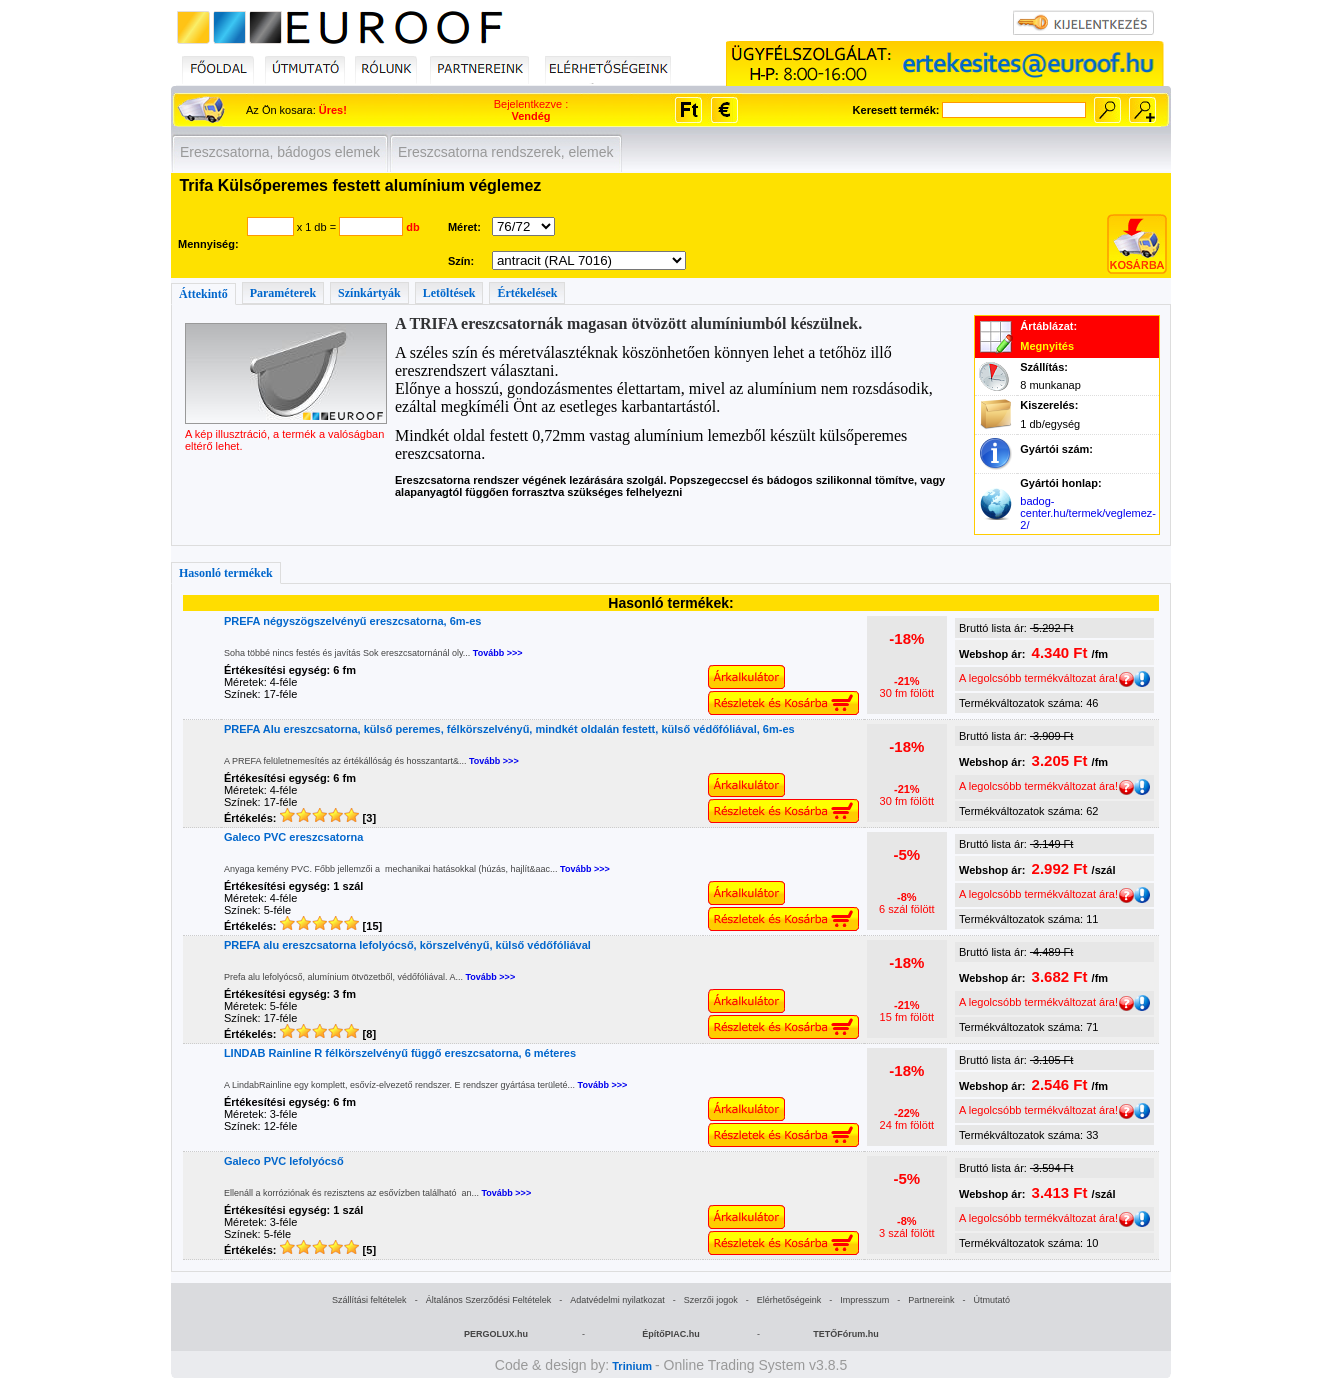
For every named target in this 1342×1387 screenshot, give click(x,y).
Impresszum (864, 1300)
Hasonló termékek (226, 573)
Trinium (632, 1366)
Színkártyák (369, 293)
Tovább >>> (498, 653)
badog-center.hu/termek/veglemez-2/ (1088, 513)
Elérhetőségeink (789, 1300)
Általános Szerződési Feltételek (489, 1300)
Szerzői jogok (711, 1300)
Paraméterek (283, 293)
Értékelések (527, 293)
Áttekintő (203, 294)
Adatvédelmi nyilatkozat (617, 1300)
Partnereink (931, 1300)
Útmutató (991, 1300)
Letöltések (449, 293)
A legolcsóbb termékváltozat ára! (1046, 678)
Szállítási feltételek (369, 1300)
